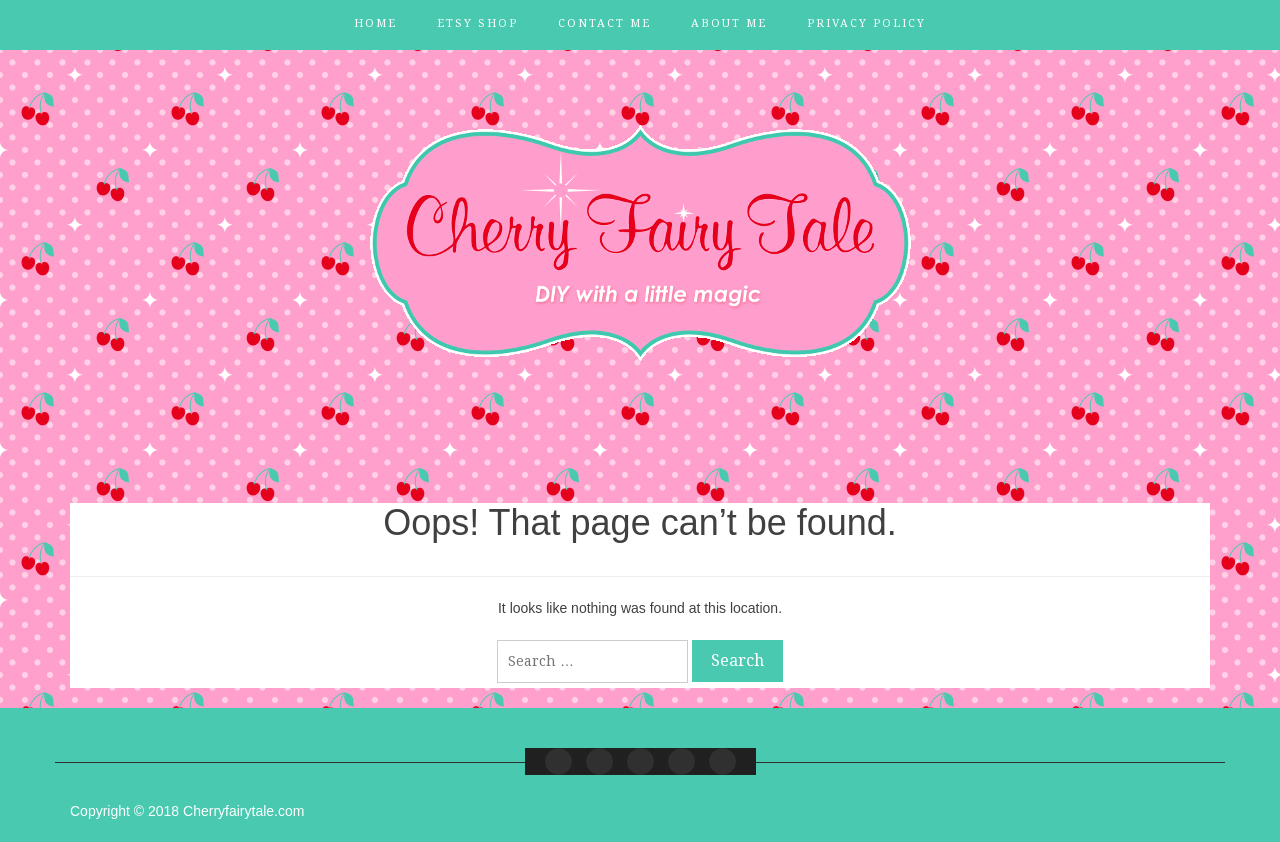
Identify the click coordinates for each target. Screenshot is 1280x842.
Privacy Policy (866, 23)
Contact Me (604, 23)
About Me (729, 23)
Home (375, 23)
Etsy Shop (477, 23)
